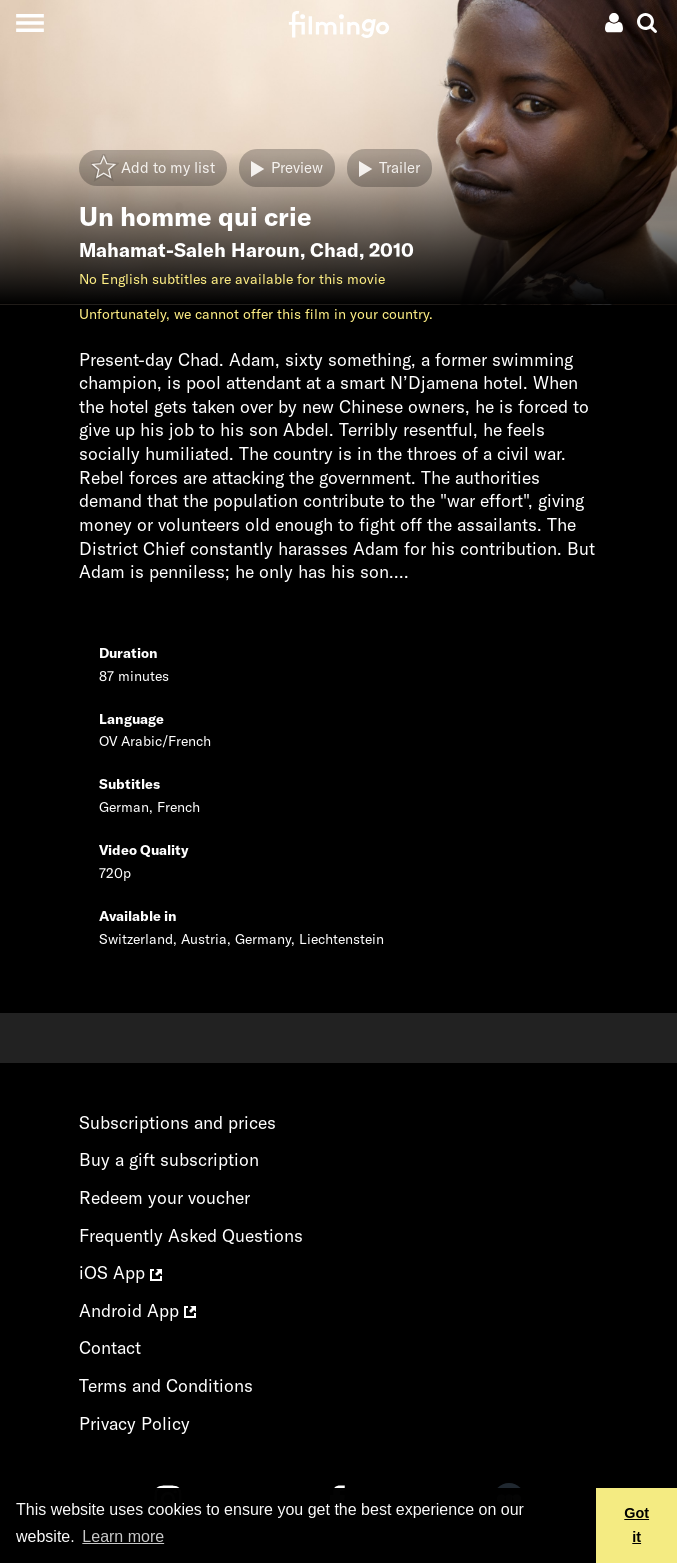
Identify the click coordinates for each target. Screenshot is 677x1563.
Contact (110, 1347)
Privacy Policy (134, 1423)
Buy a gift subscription (169, 1159)
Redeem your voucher (164, 1197)
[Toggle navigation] (29, 22)
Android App (137, 1310)
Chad (334, 250)
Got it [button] (636, 1525)
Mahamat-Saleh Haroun (189, 250)
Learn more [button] (123, 1536)
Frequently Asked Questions (191, 1235)
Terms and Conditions (166, 1385)
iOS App (120, 1272)
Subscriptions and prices (177, 1122)
